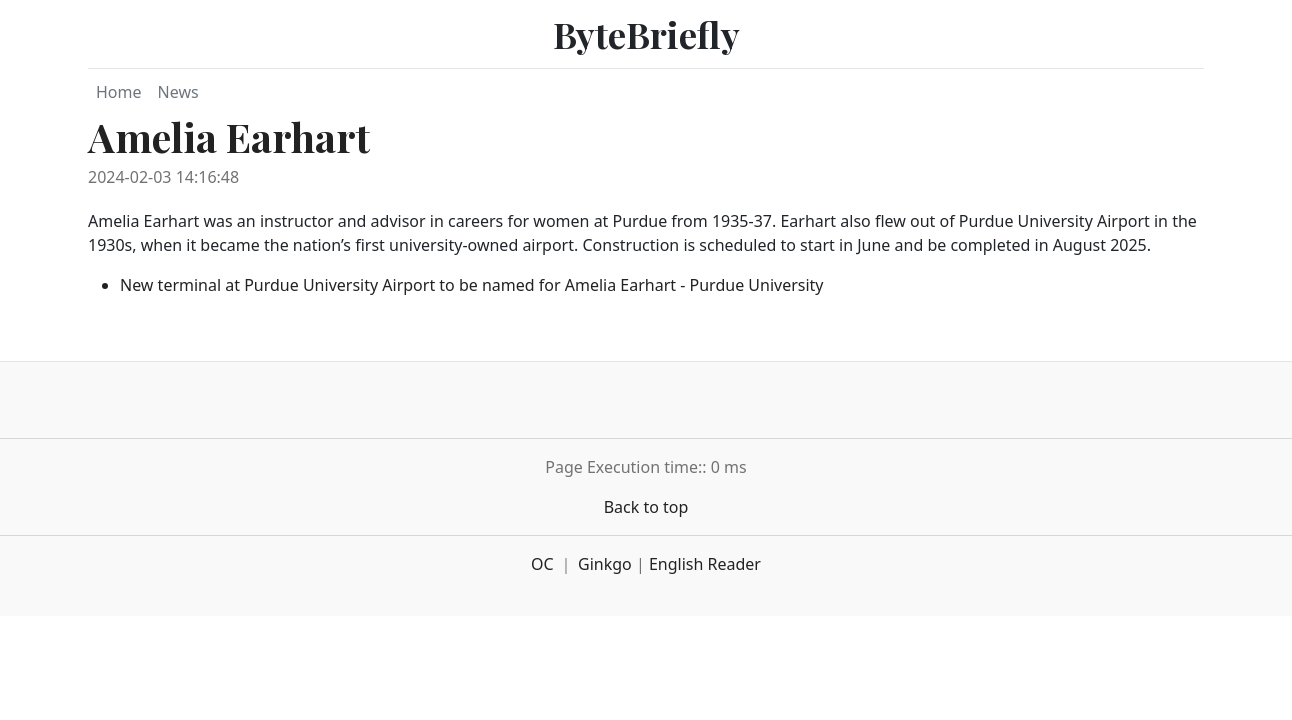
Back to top (646, 507)
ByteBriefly (646, 34)
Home (119, 92)
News (178, 92)
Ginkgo (605, 564)
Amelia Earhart (229, 136)
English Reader (705, 564)
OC (542, 564)
